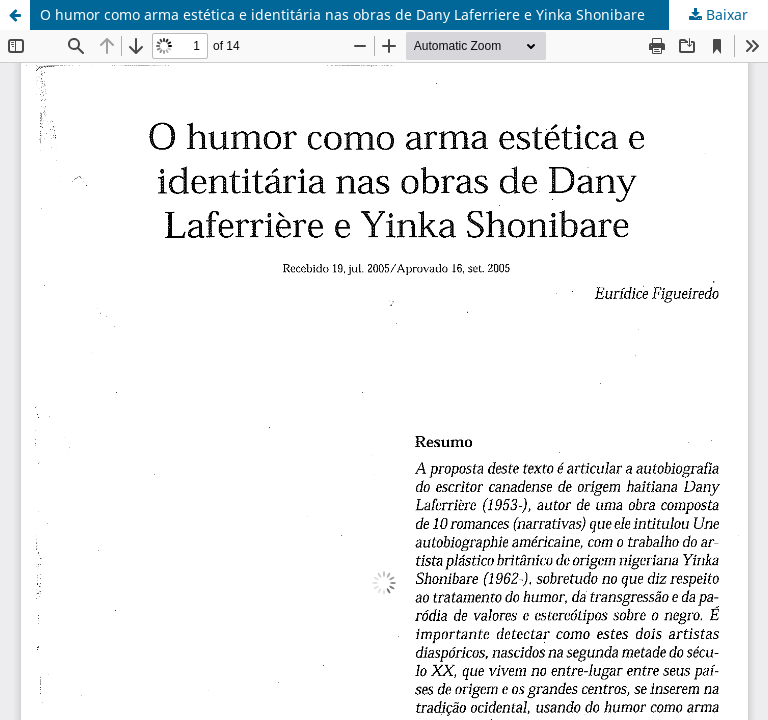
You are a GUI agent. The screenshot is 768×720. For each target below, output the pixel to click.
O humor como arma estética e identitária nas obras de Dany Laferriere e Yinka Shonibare (342, 14)
